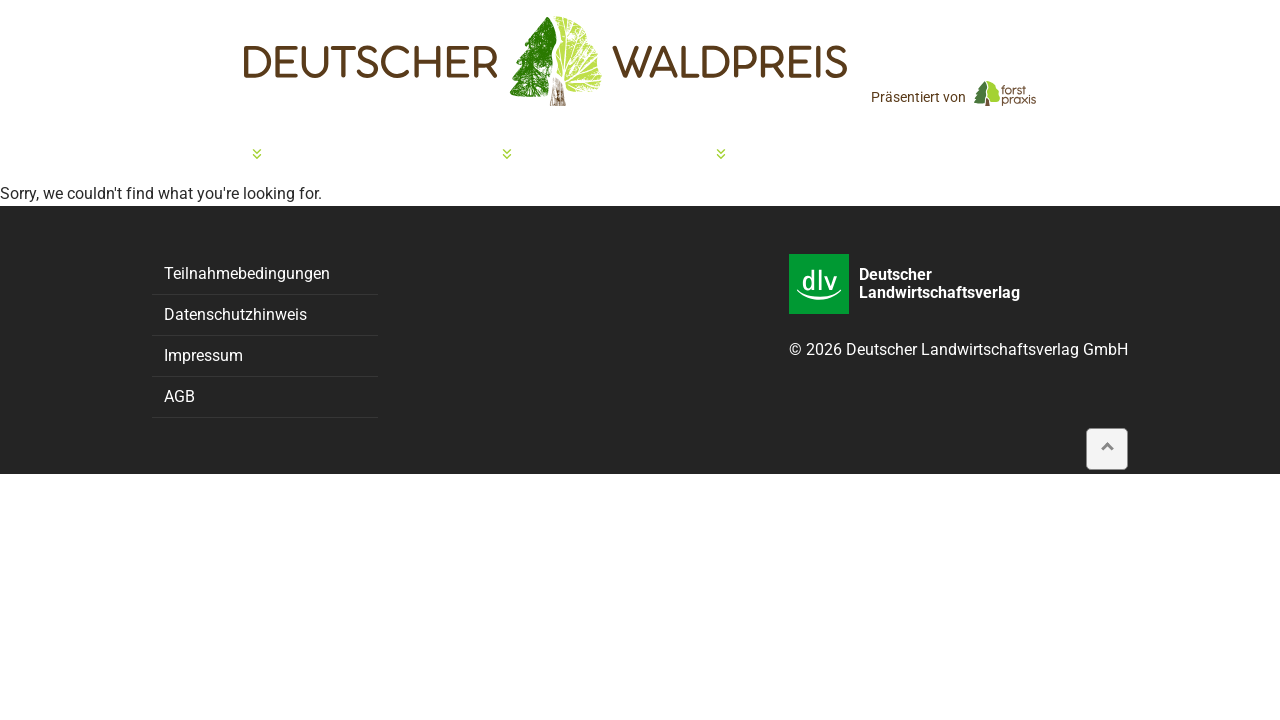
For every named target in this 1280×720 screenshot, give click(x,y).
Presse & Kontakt (1053, 155)
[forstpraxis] (1005, 93)
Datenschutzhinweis (235, 314)
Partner (852, 155)
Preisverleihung (428, 155)
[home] (545, 61)
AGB (179, 396)
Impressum (203, 355)
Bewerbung (202, 155)
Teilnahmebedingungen (247, 273)
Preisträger (660, 155)
